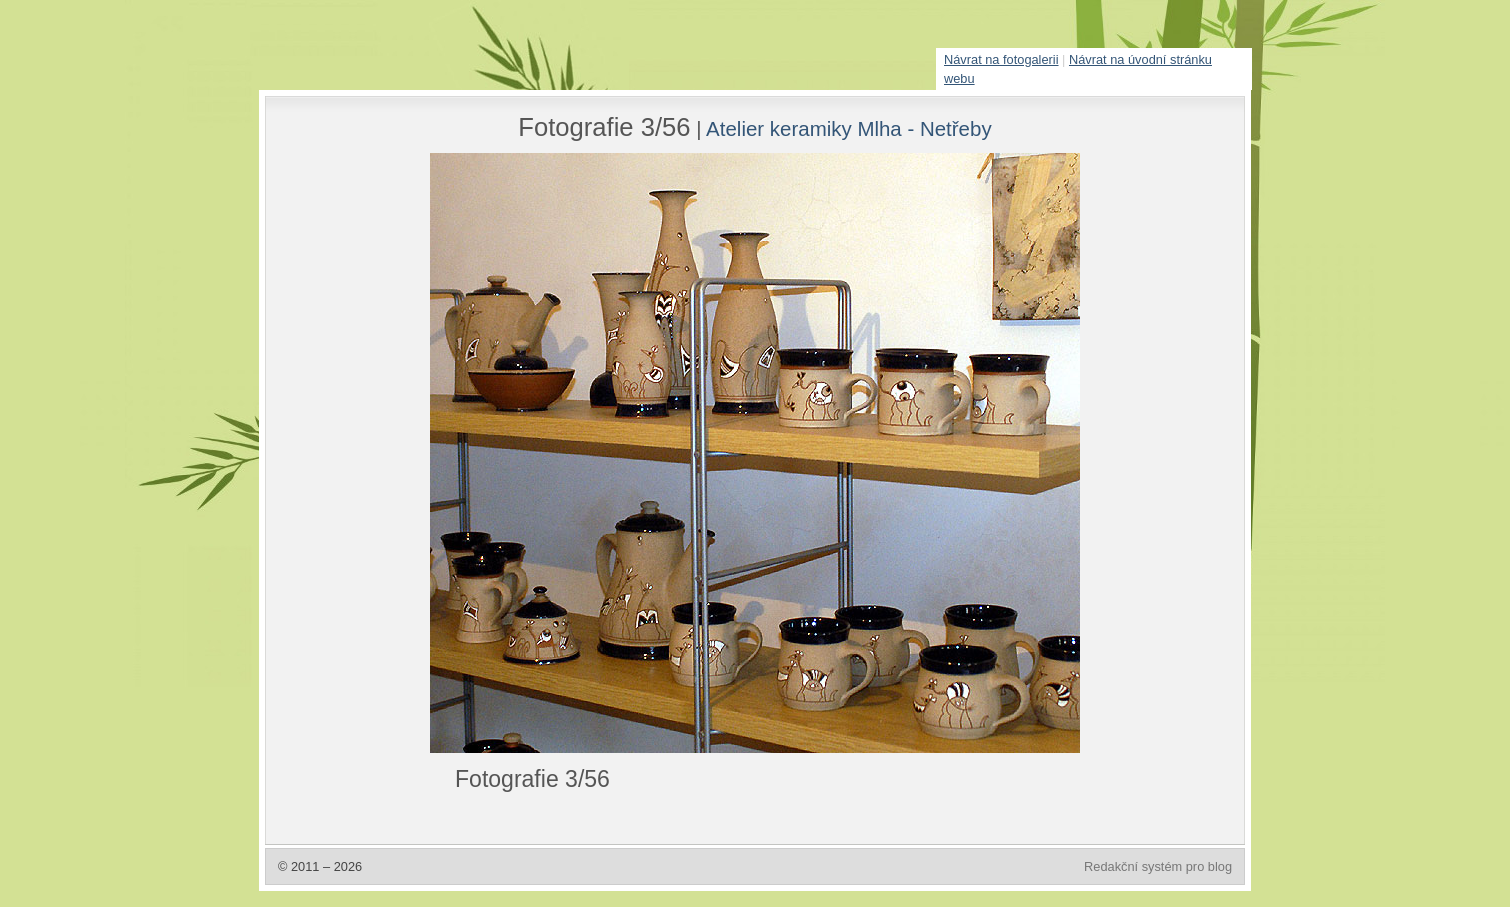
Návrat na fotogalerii (1001, 59)
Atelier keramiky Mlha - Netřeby (849, 128)
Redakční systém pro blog (1158, 866)
